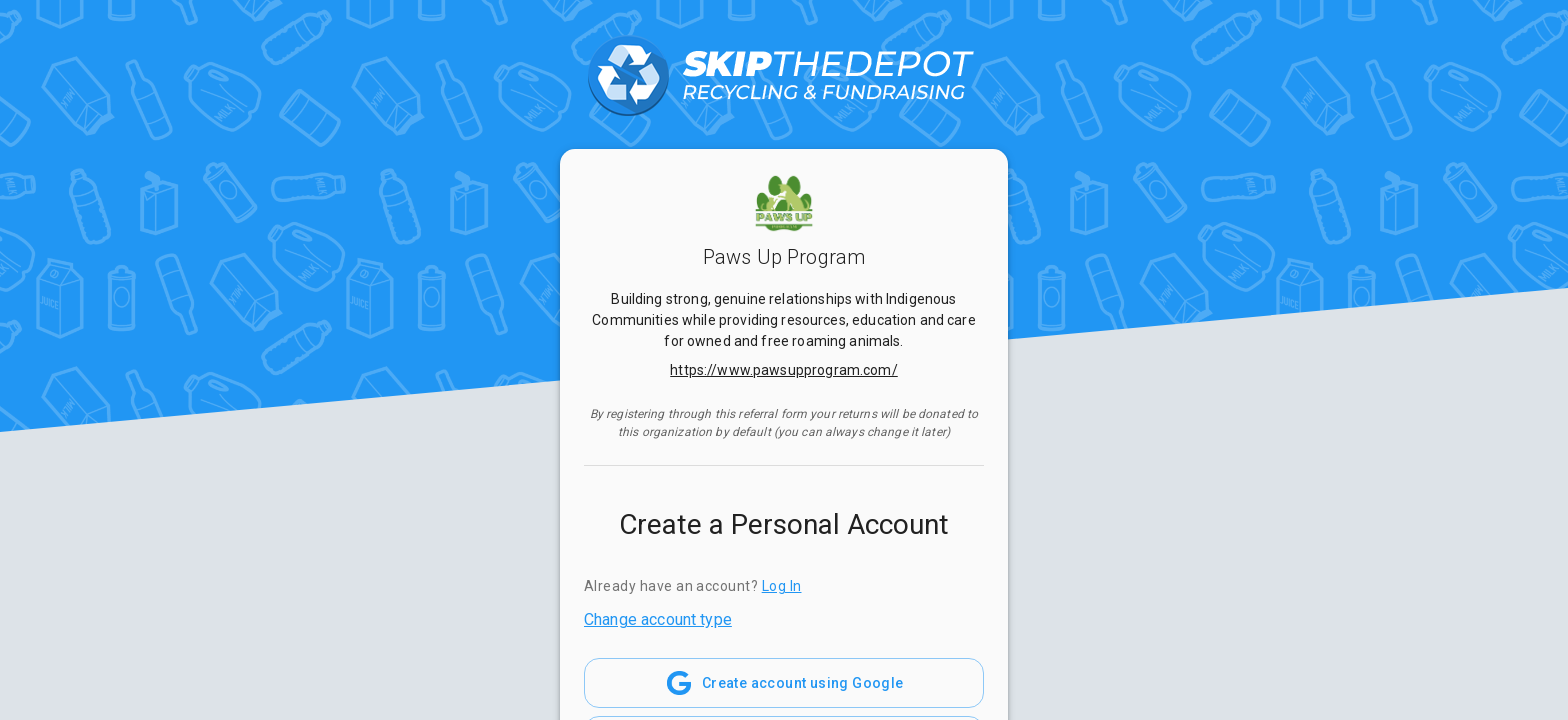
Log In (782, 586)
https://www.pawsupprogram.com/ (784, 370)
